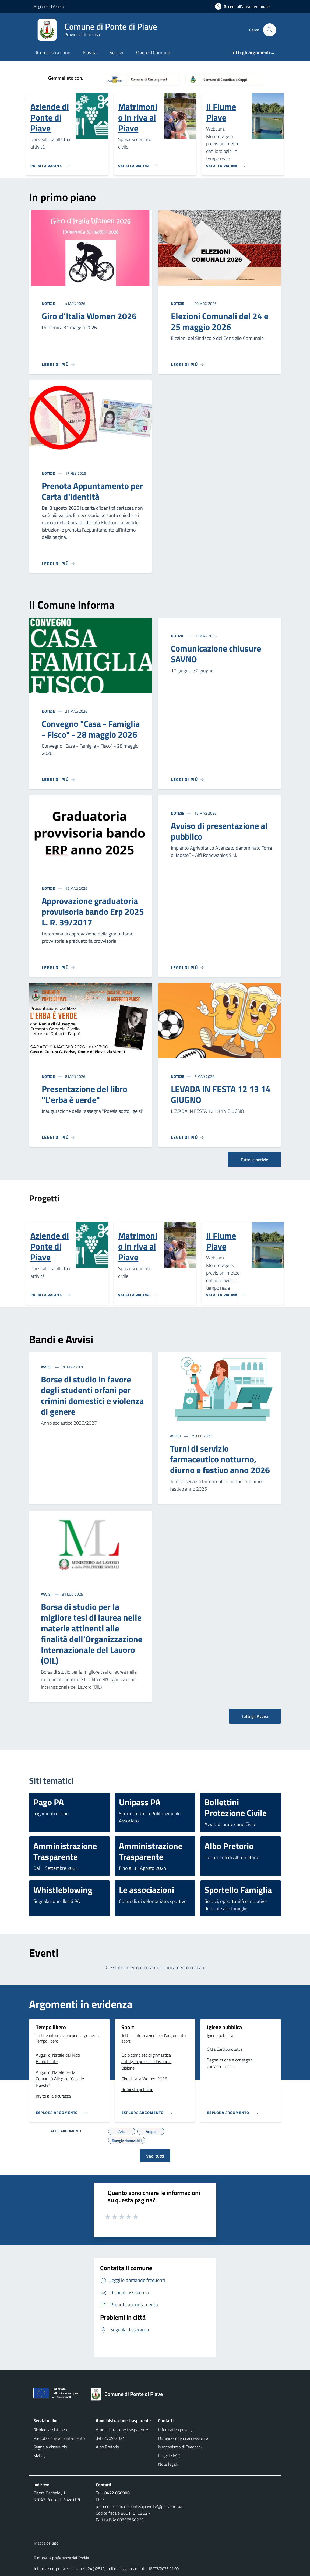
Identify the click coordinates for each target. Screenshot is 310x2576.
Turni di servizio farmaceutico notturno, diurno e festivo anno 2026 (220, 1459)
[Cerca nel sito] (269, 29)
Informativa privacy (175, 2429)
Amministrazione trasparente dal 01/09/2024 (122, 2433)
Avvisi (46, 1367)
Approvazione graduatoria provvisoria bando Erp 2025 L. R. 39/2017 (93, 911)
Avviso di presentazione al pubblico (219, 831)
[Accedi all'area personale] (244, 6)
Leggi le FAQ (169, 2455)
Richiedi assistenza (50, 2429)
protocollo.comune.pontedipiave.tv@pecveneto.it (139, 2506)
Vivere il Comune (153, 52)
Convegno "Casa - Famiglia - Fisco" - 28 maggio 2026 (91, 729)
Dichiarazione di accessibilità (183, 2438)
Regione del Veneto (49, 6)
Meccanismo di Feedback (180, 2447)
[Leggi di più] (58, 364)
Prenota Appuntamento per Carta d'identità (92, 491)
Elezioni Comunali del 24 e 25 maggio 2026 (219, 321)
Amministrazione (53, 52)
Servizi (116, 52)
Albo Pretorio (107, 2447)
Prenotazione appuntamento (59, 2438)
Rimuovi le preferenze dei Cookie (61, 2558)
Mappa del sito (46, 2543)
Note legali (168, 2464)
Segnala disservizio (50, 2447)
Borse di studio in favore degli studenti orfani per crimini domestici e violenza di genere (92, 1395)
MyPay (39, 2455)
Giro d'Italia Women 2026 (89, 315)
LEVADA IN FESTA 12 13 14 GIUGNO (220, 1094)
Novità (90, 52)
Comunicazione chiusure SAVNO (216, 654)
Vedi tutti (155, 2156)
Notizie (49, 303)
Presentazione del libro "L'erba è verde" (84, 1094)
